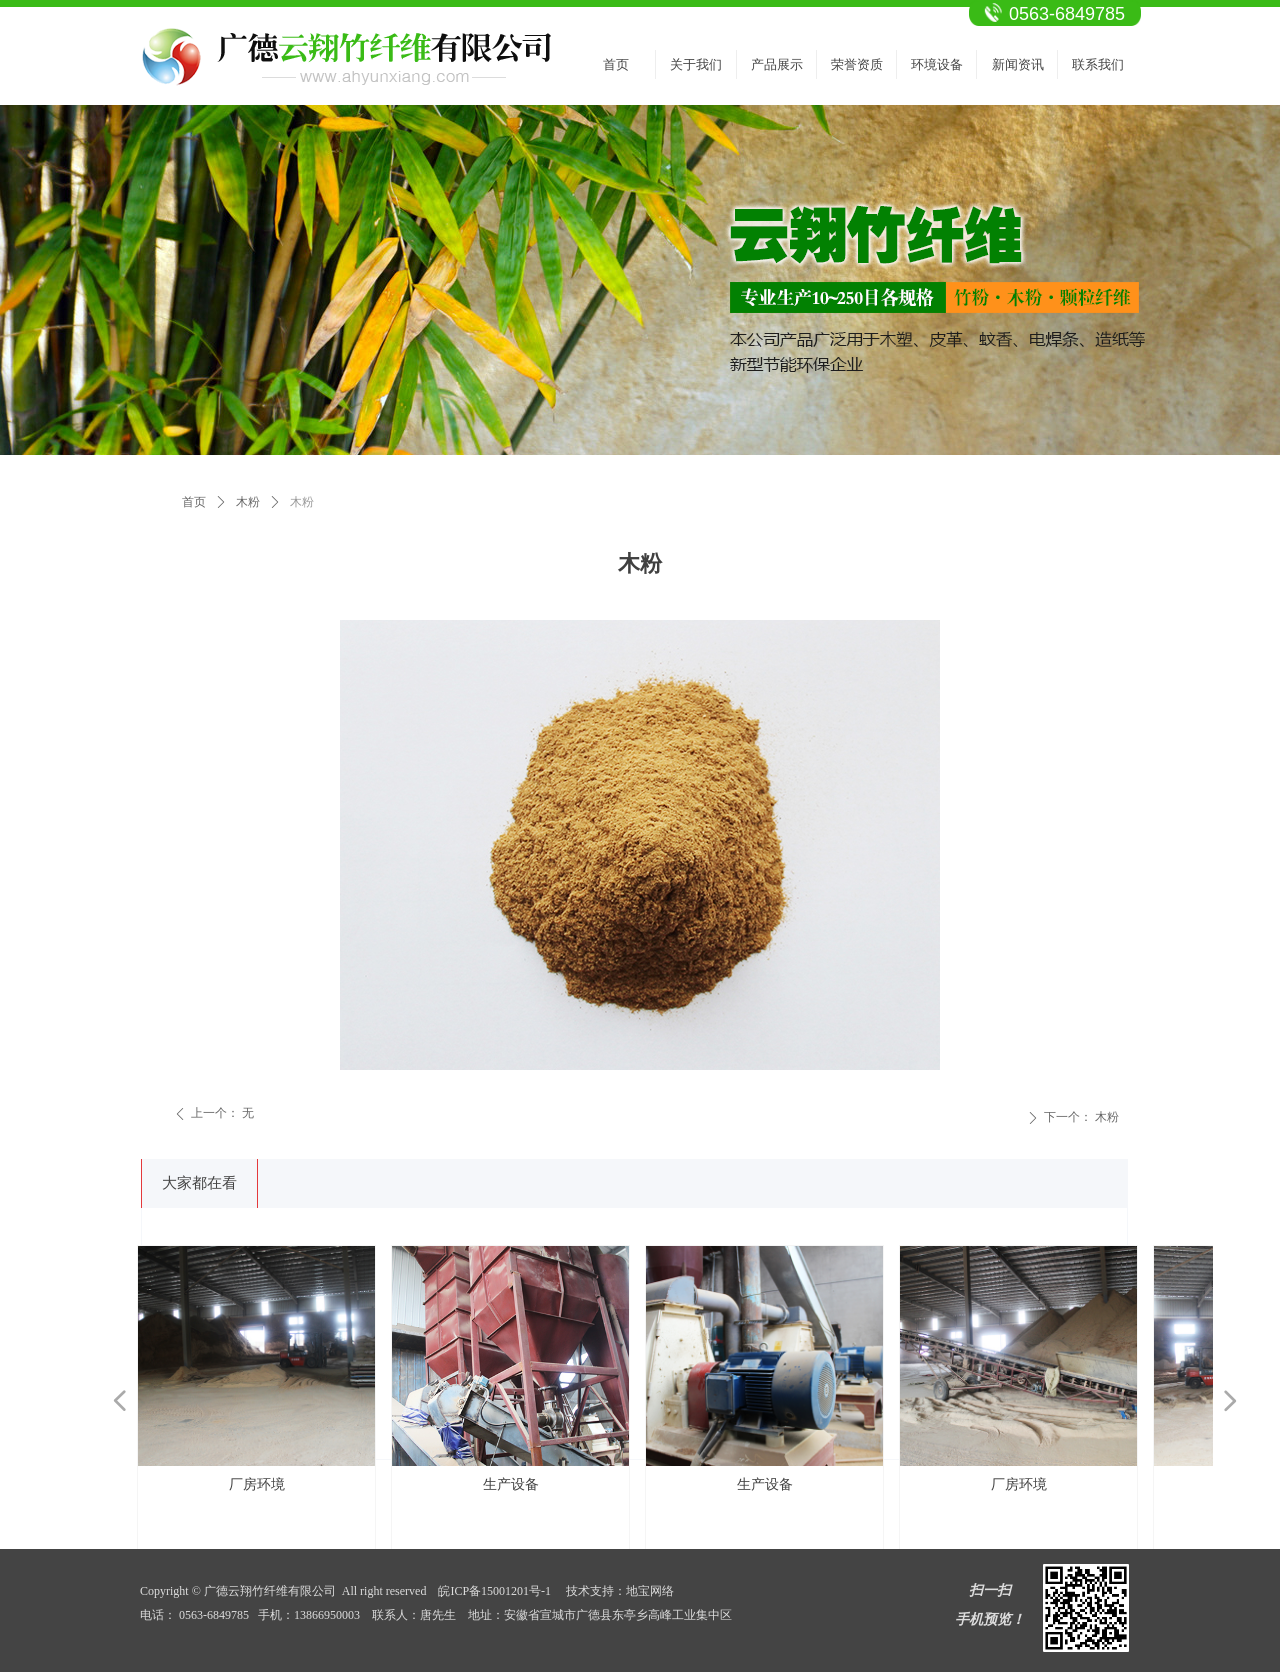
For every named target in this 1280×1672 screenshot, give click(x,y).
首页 (194, 502)
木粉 (248, 502)
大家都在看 (199, 1183)
